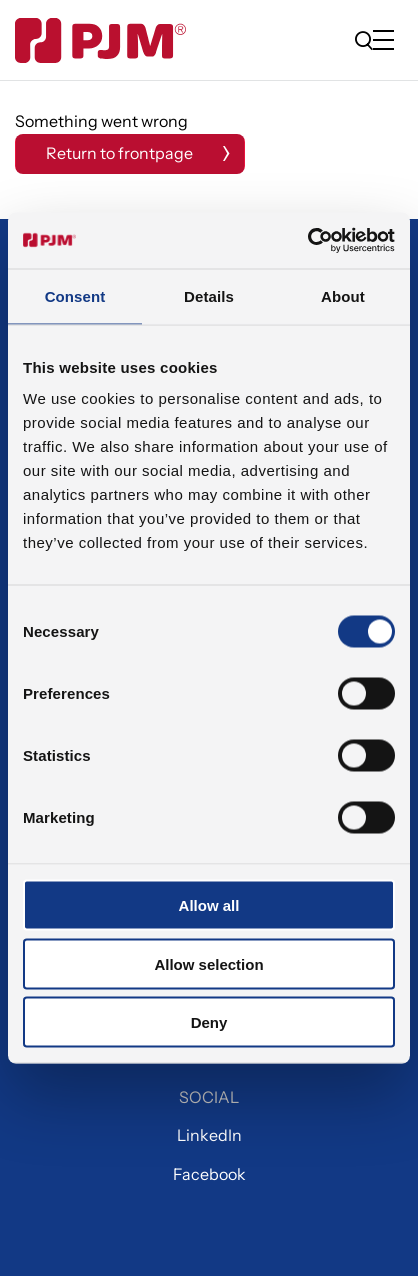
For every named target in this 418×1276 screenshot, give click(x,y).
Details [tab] (209, 295)
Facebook (209, 1174)
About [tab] (343, 295)
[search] (364, 40)
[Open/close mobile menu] (388, 41)
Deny (209, 1022)
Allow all (209, 905)
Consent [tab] (75, 295)
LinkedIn (209, 1135)
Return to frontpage (119, 153)
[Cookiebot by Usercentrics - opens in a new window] (307, 241)
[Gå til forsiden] (100, 40)
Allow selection (208, 963)
